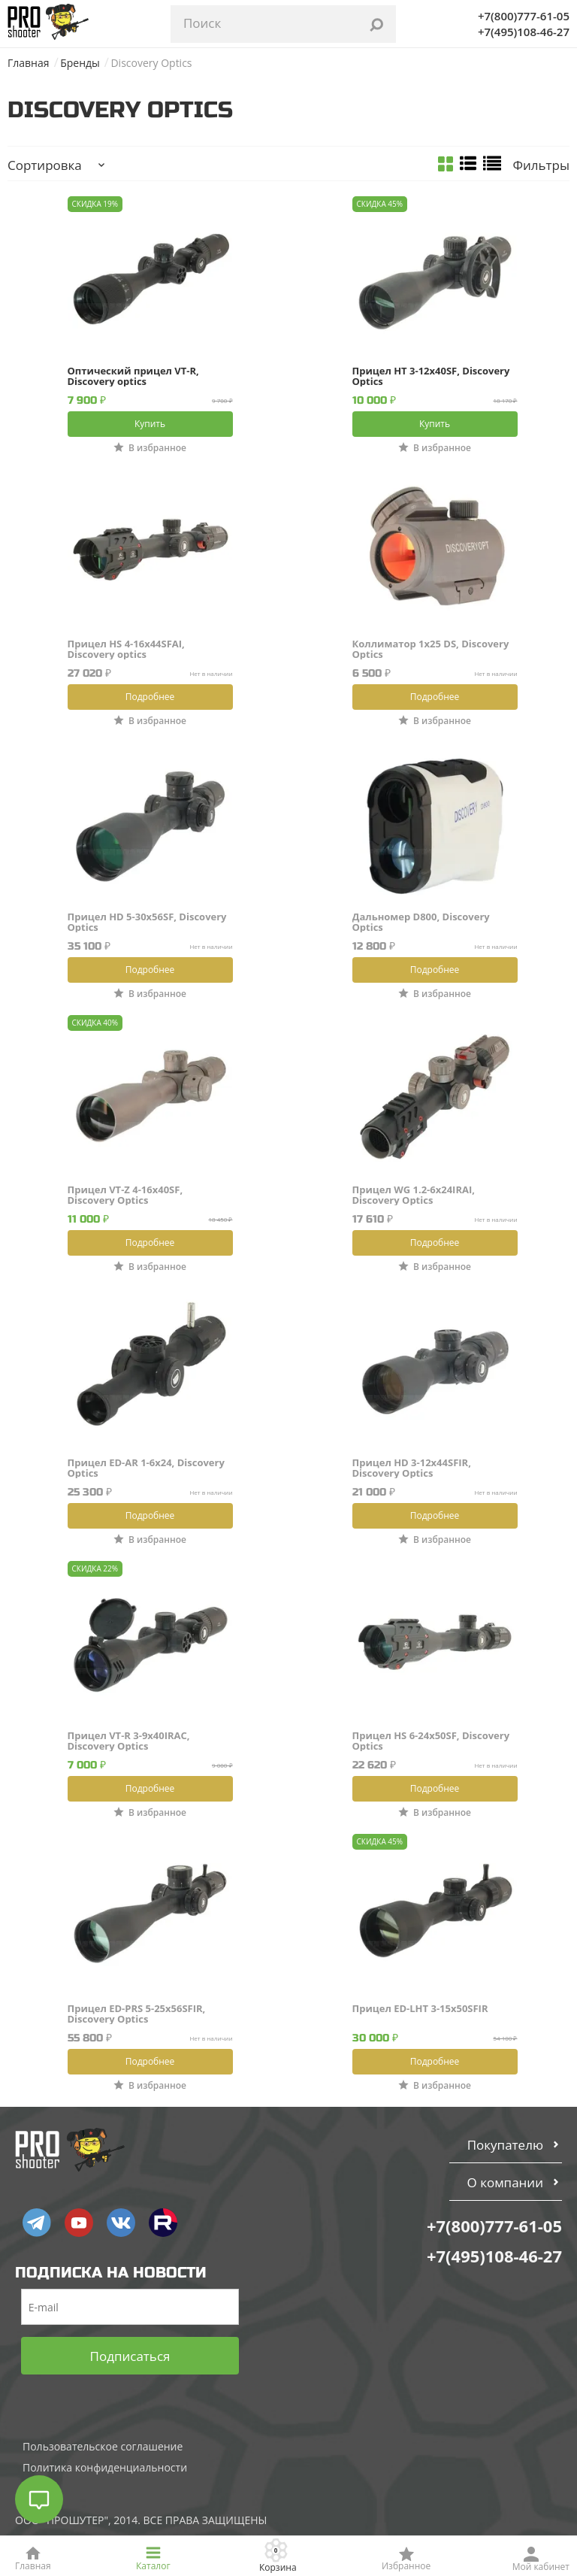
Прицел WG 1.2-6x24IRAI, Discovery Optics (413, 1194)
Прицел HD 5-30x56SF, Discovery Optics (147, 921)
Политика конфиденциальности (105, 2467)
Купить (149, 423)
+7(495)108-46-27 (523, 31)
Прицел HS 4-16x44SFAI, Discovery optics (126, 648)
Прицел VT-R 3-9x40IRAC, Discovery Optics (129, 1740)
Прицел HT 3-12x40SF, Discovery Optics (431, 375)
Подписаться (130, 2356)
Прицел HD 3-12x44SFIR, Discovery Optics (411, 1467)
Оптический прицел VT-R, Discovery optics (133, 375)
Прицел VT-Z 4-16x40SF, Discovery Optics (125, 1194)
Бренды (80, 63)
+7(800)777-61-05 (523, 15)
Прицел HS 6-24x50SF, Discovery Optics (431, 1740)
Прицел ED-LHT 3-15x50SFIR (420, 2009)
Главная (29, 63)
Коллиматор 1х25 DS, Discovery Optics (430, 648)
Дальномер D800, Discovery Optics (421, 921)
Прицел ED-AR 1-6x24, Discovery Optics (146, 1467)
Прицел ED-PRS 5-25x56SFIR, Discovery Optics (137, 2013)
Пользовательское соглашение (103, 2446)
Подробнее (150, 696)
